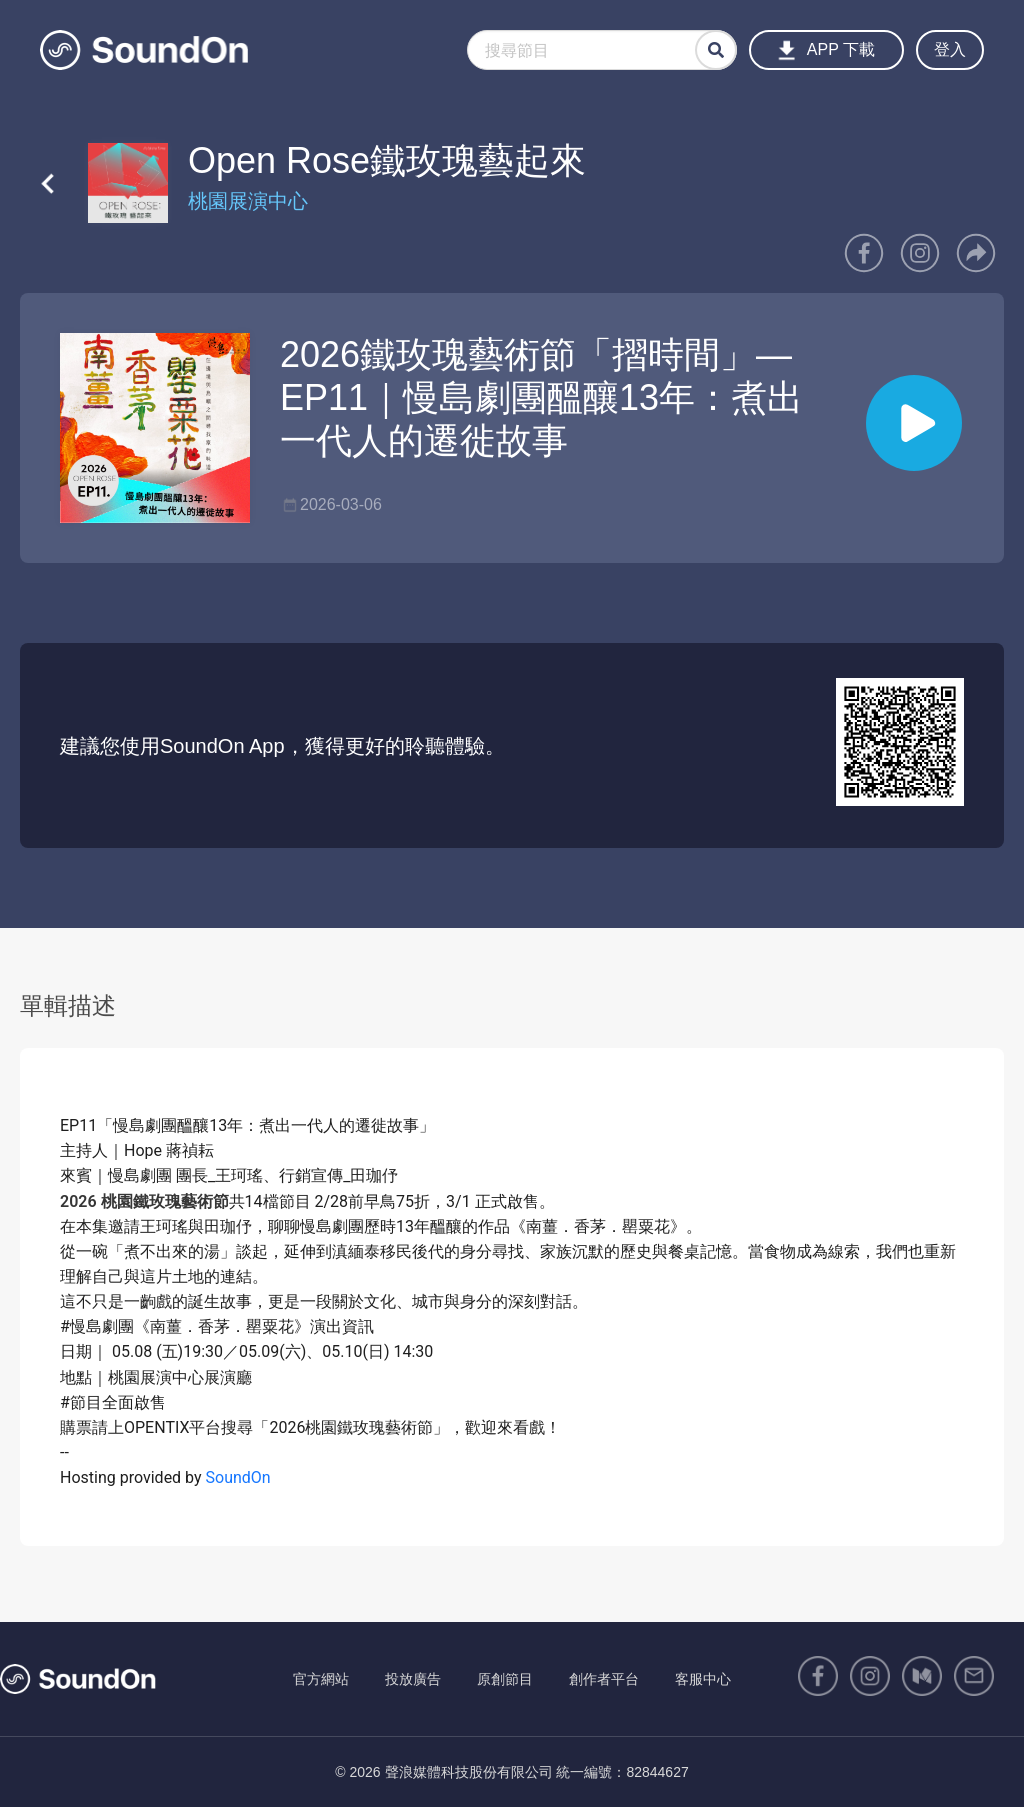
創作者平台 (604, 1679)
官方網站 (321, 1679)
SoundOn (238, 1477)
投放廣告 (413, 1679)
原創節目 (505, 1679)
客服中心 (703, 1679)
